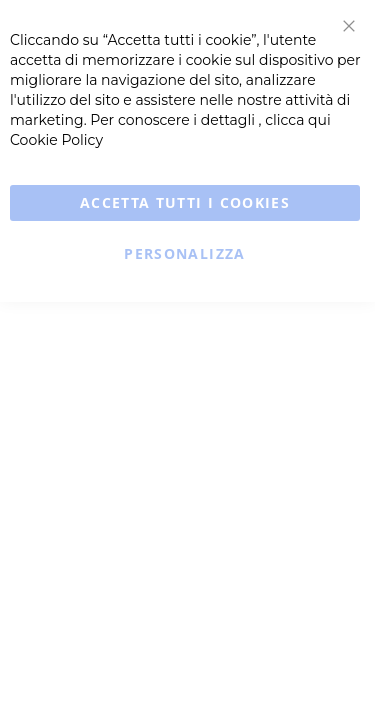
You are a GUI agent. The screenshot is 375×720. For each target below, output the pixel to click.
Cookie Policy (56, 140)
